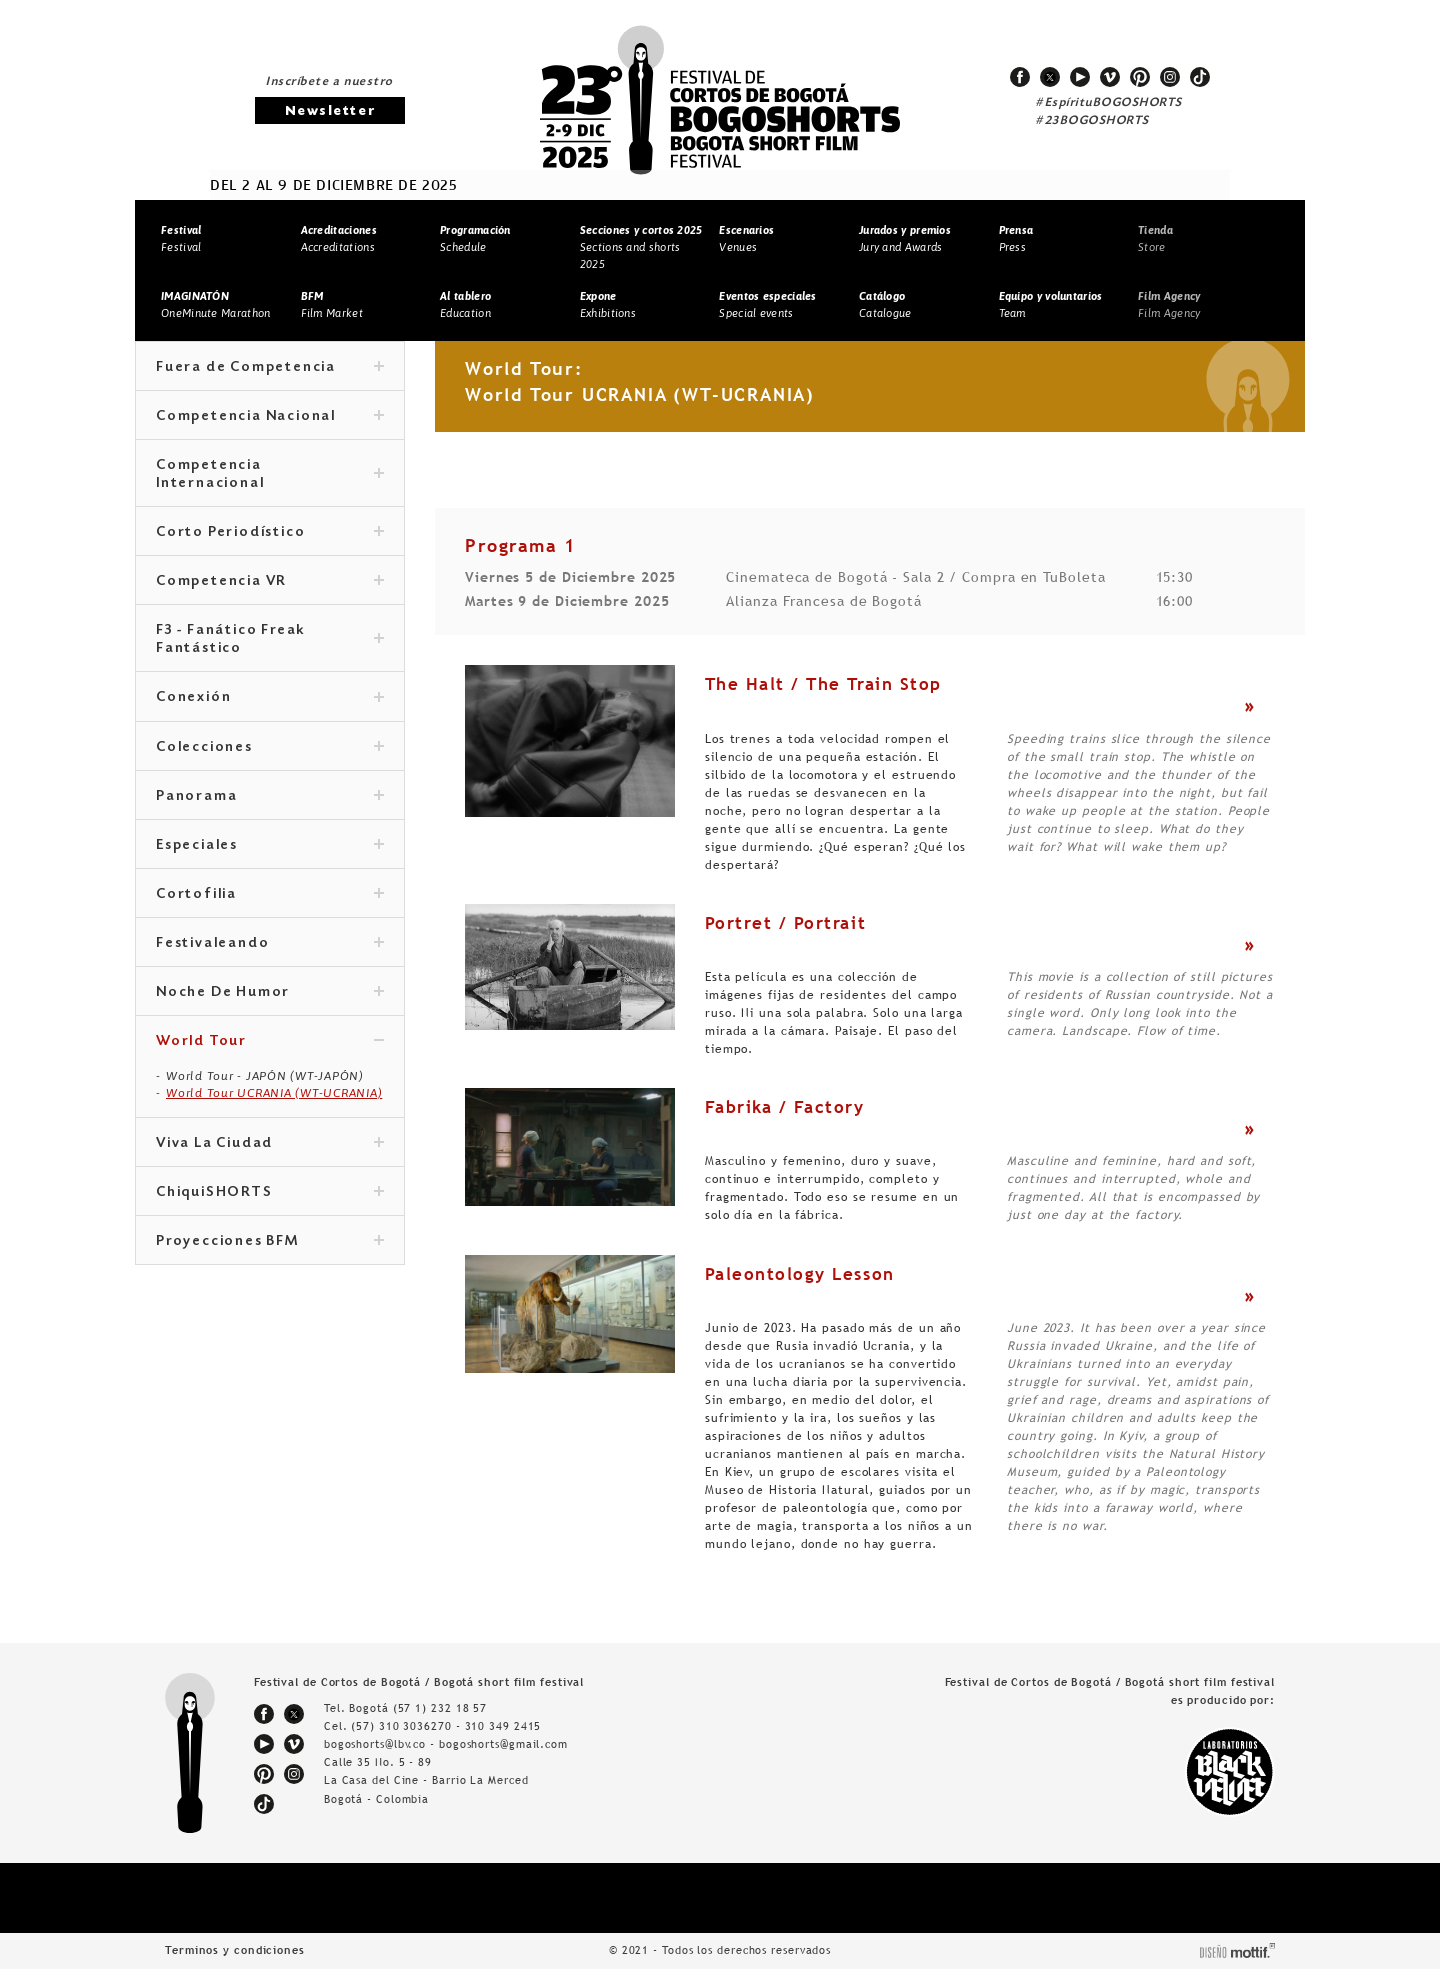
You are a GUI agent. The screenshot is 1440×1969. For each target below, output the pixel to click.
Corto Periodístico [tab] (270, 533)
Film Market (332, 304)
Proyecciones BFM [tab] (270, 1242)
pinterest (1140, 77)
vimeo (1110, 77)
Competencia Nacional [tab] (270, 417)
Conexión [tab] (270, 698)
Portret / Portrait (785, 923)
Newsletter (330, 111)
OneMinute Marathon (215, 304)
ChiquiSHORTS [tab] (270, 1193)
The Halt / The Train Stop (823, 684)
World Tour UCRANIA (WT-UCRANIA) (274, 1093)
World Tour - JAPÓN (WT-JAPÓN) (265, 1076)
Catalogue (885, 304)
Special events (767, 304)
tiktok (1200, 77)
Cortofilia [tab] (270, 895)
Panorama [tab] (270, 797)
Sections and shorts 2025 (641, 246)
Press (1016, 238)
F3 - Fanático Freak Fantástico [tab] (270, 640)
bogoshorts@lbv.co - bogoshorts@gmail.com (446, 1744)
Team (1051, 304)
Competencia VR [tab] (270, 582)
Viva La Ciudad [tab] (270, 1144)
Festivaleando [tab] (270, 944)
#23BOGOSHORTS (1092, 121)
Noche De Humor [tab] (270, 993)
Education (465, 304)
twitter (1050, 77)
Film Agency (1169, 304)
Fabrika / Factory (785, 1107)
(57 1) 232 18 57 (440, 1708)
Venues (746, 238)
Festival (181, 238)
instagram (1170, 77)
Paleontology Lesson (800, 1274)
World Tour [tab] (270, 1042)
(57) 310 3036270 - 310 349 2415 (446, 1726)
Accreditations (339, 238)
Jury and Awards (905, 238)
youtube (1080, 77)
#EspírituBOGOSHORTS (1109, 103)
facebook (1020, 77)
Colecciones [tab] (270, 748)
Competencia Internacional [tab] (270, 475)
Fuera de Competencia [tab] (270, 368)
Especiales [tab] (270, 846)
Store (1155, 238)
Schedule (475, 238)
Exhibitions (608, 304)
